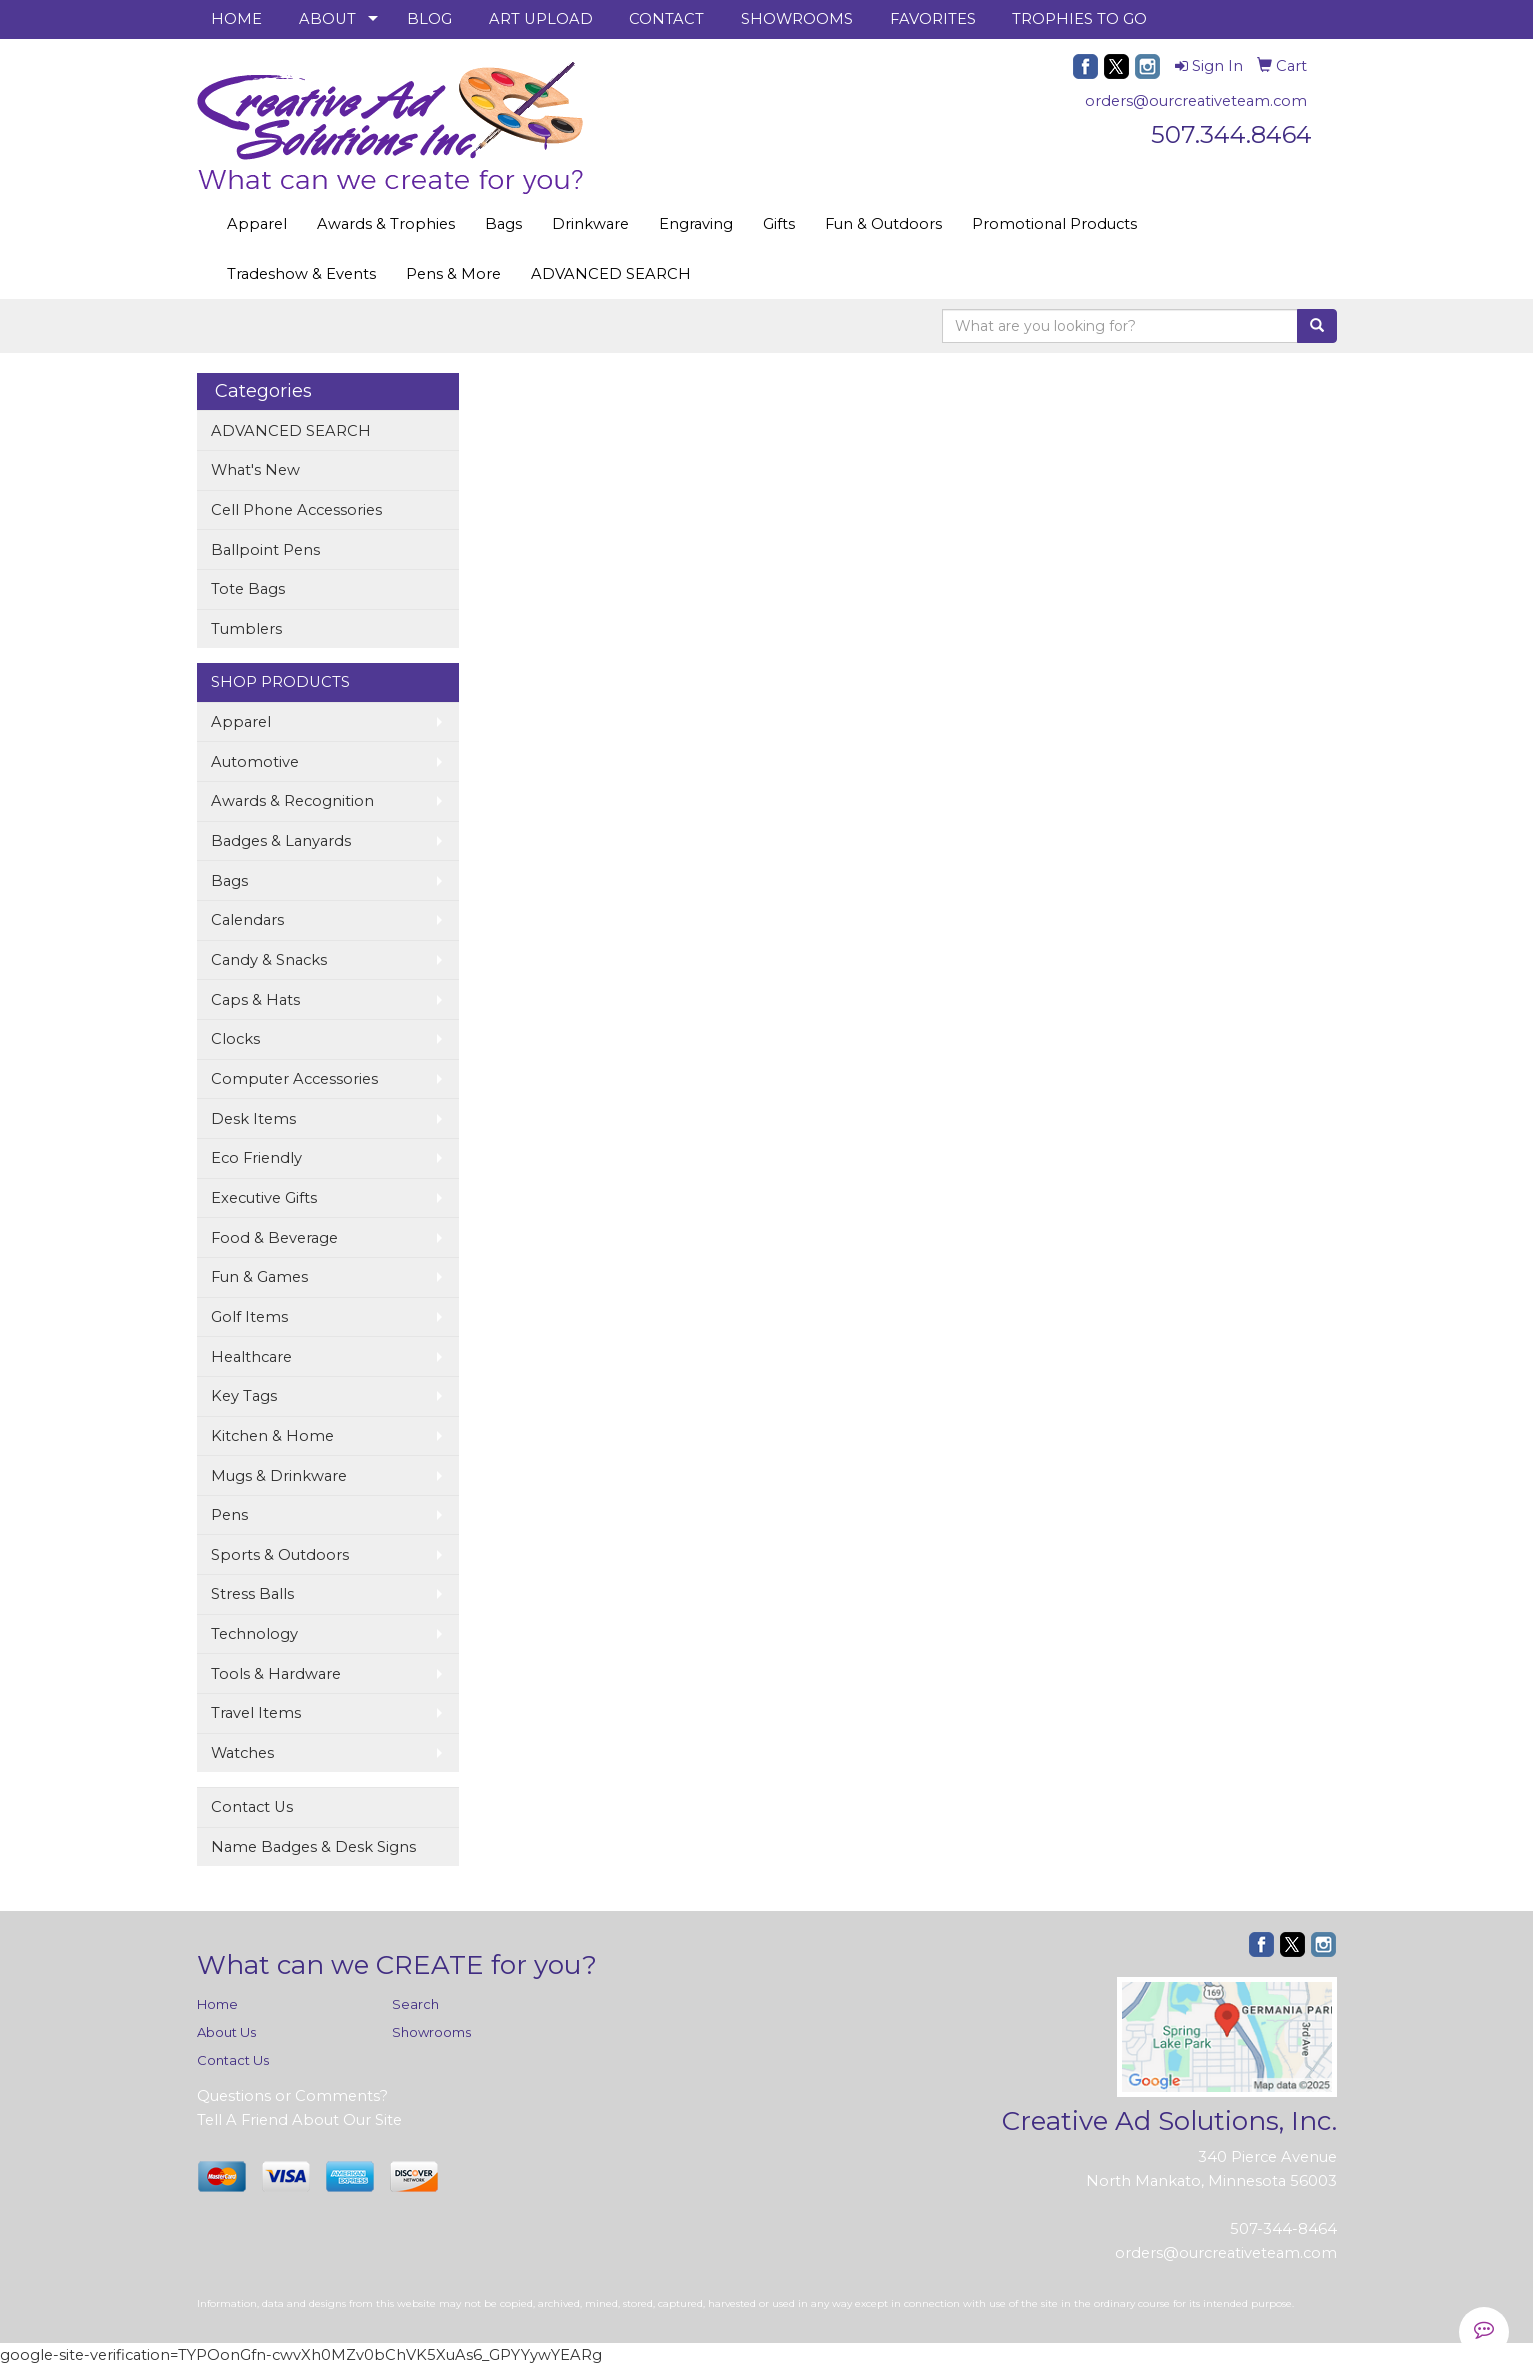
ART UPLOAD (541, 19)
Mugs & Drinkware (279, 1476)
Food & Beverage (274, 1238)
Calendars (247, 920)
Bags (503, 224)
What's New (255, 470)
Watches (242, 1753)
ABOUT (327, 19)
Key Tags (244, 1396)
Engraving (696, 224)
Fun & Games (259, 1277)
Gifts (779, 224)
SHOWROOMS (797, 19)
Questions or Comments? (292, 2096)
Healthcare (251, 1357)
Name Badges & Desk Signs (313, 1847)
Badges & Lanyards (281, 841)
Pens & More (453, 274)
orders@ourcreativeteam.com (1196, 101)
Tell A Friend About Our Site (299, 2120)
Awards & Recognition (292, 801)
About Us (226, 2032)
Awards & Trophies (386, 224)
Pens (229, 1515)
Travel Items (256, 1713)
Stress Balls (252, 1594)
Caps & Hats (255, 1000)
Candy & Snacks (269, 960)
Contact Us (252, 1807)
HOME (236, 19)
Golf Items (249, 1317)
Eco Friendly (256, 1158)
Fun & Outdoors (883, 224)
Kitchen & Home (272, 1436)
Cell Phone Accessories (296, 510)
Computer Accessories (294, 1079)
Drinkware (590, 224)
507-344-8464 (1283, 2229)
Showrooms (431, 2032)
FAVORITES (933, 19)
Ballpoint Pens (265, 550)
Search (415, 2004)
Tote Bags (248, 589)
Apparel (257, 224)
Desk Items (253, 1119)
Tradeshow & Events (301, 274)
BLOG (429, 19)
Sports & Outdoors (280, 1555)
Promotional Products (1054, 224)
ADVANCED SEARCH (611, 274)
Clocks (235, 1039)
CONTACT (666, 19)
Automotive (255, 762)
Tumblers (246, 629)
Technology (254, 1634)
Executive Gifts (264, 1198)
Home (217, 2004)
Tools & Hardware (276, 1674)
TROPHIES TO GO (1079, 19)
